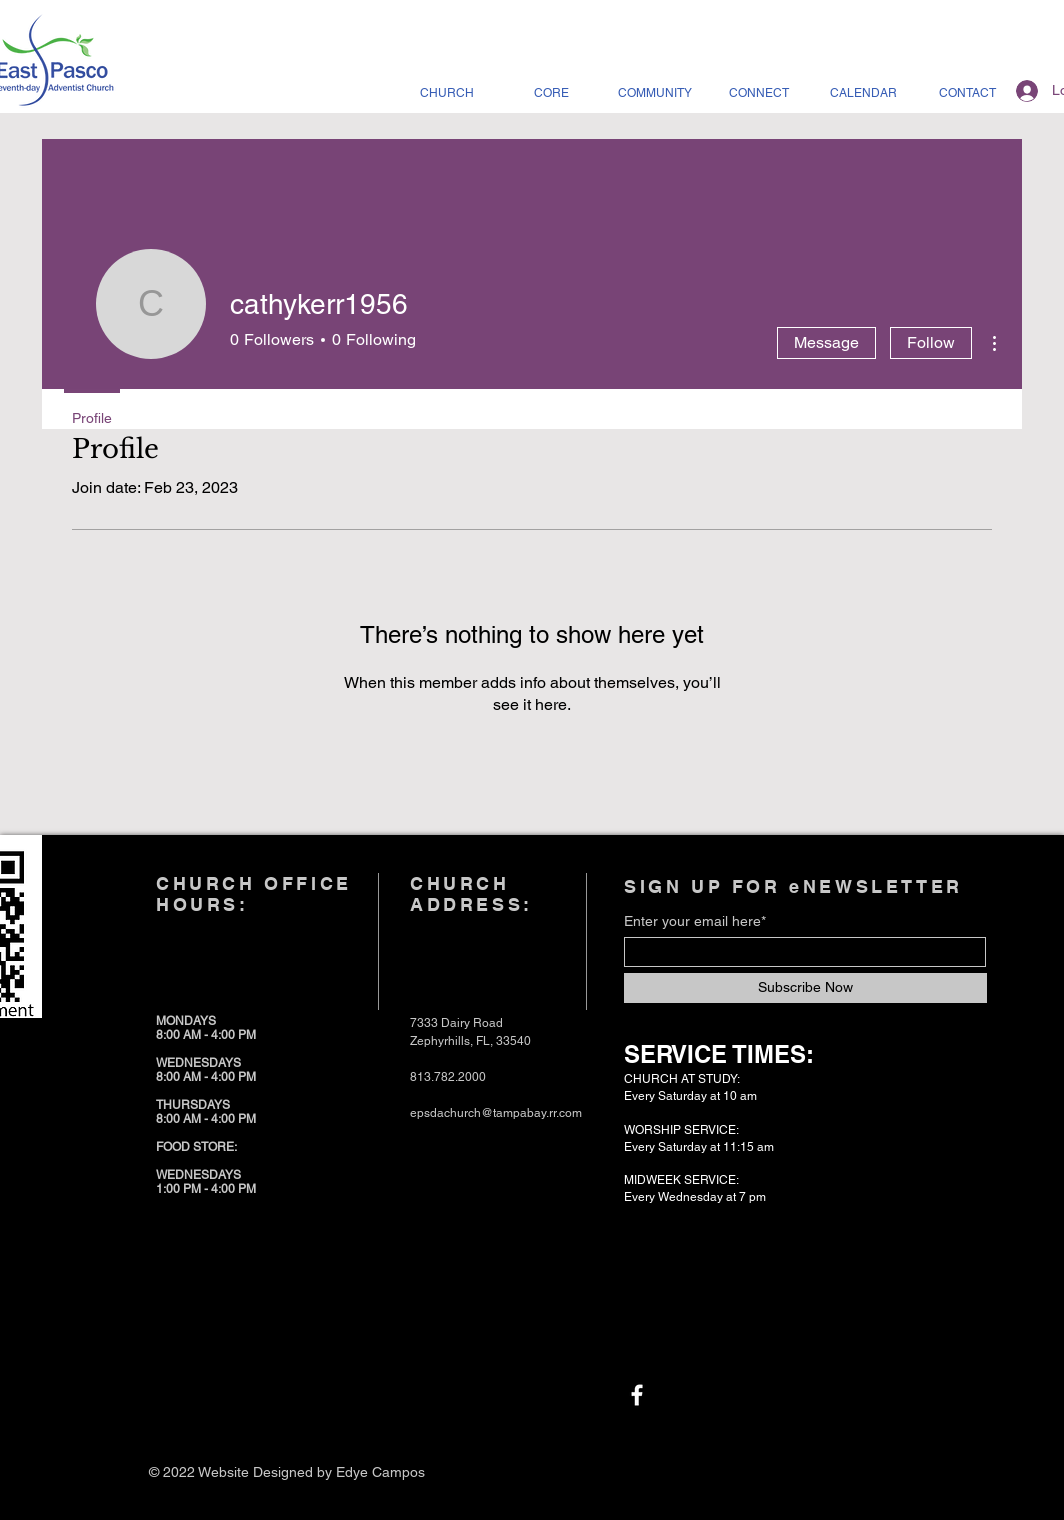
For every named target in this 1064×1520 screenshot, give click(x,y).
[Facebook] (637, 1395)
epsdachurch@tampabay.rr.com (496, 1113)
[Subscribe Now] (805, 988)
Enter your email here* (695, 921)
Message (826, 342)
